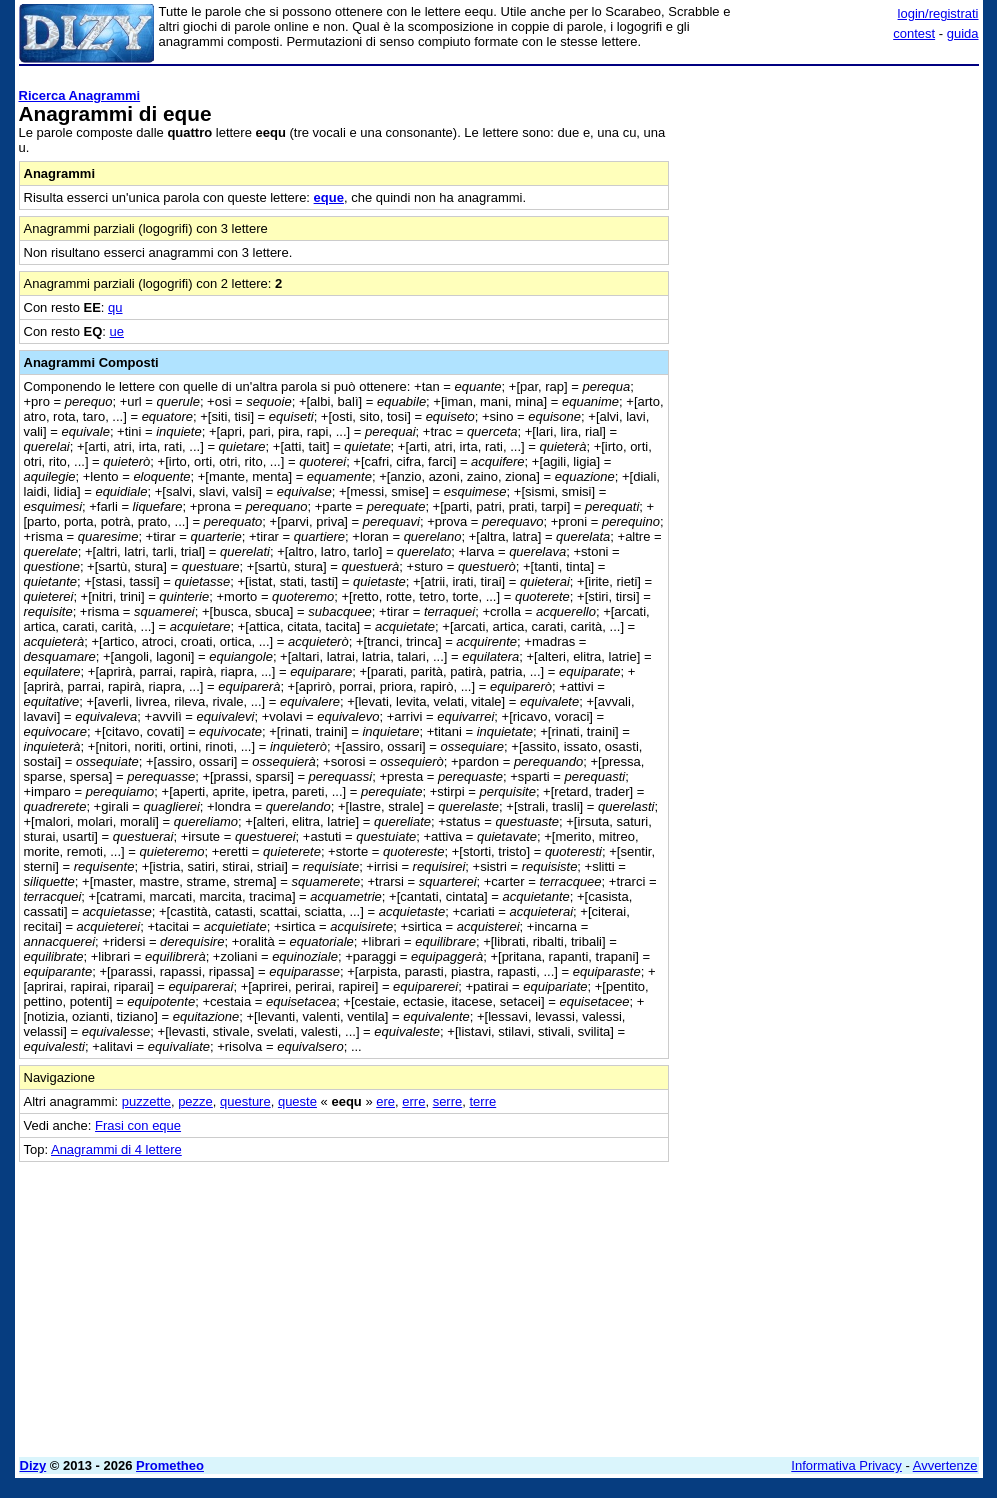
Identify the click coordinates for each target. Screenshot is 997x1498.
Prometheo (170, 1465)
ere (385, 1101)
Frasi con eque (138, 1125)
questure (245, 1101)
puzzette (146, 1101)
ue (117, 331)
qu (115, 307)
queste (297, 1101)
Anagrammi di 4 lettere (116, 1149)
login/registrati (938, 13)
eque (329, 197)
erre (413, 1101)
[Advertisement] (829, 198)
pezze (195, 1101)
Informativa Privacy (846, 1465)
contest (914, 33)
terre (482, 1101)
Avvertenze (945, 1465)
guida (963, 33)
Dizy (33, 1465)
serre (448, 1101)
